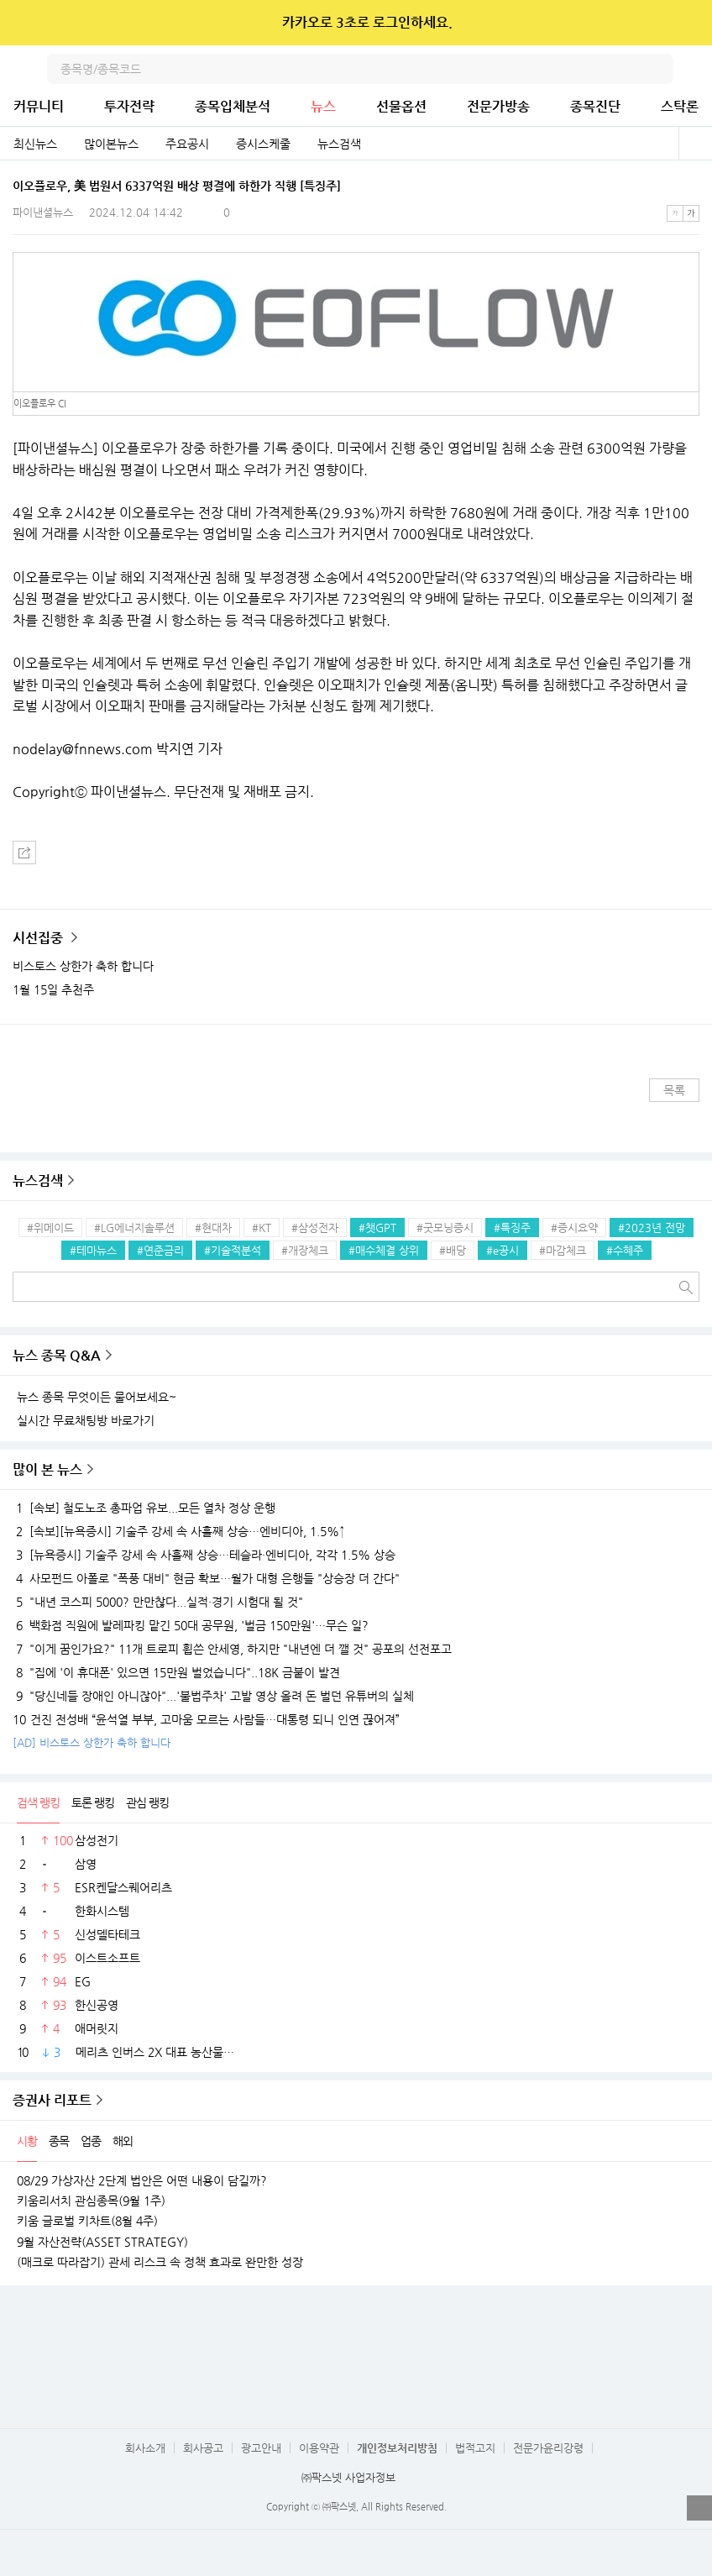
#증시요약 (574, 1227)
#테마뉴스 (93, 1250)
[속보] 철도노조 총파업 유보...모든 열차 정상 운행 (144, 1507)
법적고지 (475, 2448)
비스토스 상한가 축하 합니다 (83, 966)
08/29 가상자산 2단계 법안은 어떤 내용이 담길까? (142, 2180)
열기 (699, 2508)
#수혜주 (624, 1250)
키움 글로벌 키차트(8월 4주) (87, 2220)
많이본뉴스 (111, 143)
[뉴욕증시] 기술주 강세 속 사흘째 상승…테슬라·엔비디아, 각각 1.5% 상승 (204, 1554)
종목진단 (595, 106)
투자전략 (129, 106)
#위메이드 (50, 1227)
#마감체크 (562, 1250)
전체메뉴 (697, 69)
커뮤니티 (38, 106)
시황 (27, 2141)
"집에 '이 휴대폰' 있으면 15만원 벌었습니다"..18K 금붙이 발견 (176, 1672)
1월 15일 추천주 (53, 989)
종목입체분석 (232, 106)
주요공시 (187, 143)
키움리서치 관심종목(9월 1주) (91, 2200)
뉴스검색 (339, 143)
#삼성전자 (314, 1227)
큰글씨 (691, 213)
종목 (59, 2141)
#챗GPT (377, 1227)
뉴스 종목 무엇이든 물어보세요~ (96, 1396)
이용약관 (319, 2448)
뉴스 (323, 106)
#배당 (452, 1250)
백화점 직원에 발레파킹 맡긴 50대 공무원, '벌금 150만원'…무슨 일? (191, 1625)
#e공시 (502, 1250)
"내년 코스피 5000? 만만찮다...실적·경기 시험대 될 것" (158, 1601)
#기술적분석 (232, 1250)
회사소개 (145, 2448)
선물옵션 (401, 106)
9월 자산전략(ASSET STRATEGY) (102, 2241)
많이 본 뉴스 (47, 1469)
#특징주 (512, 1227)
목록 (674, 1090)
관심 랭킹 (147, 1802)
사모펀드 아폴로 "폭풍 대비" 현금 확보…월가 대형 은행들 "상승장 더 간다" (206, 1578)
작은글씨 (675, 213)
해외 (123, 2141)
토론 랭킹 (92, 1802)
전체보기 (695, 143)
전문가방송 (498, 106)
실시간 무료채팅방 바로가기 (85, 1420)
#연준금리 (160, 1250)
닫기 (688, 22)
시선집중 (39, 938)
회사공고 (203, 2448)
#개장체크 (304, 1250)
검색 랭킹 (38, 1802)
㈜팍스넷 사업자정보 (348, 2477)
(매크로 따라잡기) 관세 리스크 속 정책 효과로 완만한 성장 (160, 2262)
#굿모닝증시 (445, 1227)
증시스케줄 (263, 143)
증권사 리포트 (52, 2100)
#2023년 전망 (651, 1227)
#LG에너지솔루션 (134, 1227)
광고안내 (261, 2448)
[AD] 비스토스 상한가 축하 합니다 (91, 1742)
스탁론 (680, 106)
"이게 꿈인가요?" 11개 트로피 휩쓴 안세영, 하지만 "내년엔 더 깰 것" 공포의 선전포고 (232, 1648)
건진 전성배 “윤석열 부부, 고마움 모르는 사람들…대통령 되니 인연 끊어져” (206, 1719)
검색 (658, 69)
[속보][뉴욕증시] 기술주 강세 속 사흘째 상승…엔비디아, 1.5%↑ (179, 1531)
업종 (91, 2141)
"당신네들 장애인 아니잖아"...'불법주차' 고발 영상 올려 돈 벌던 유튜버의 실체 (213, 1696)
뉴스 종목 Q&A (57, 1355)
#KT (261, 1227)
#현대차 (213, 1227)
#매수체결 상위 (383, 1250)
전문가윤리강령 (548, 2448)
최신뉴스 (35, 143)
